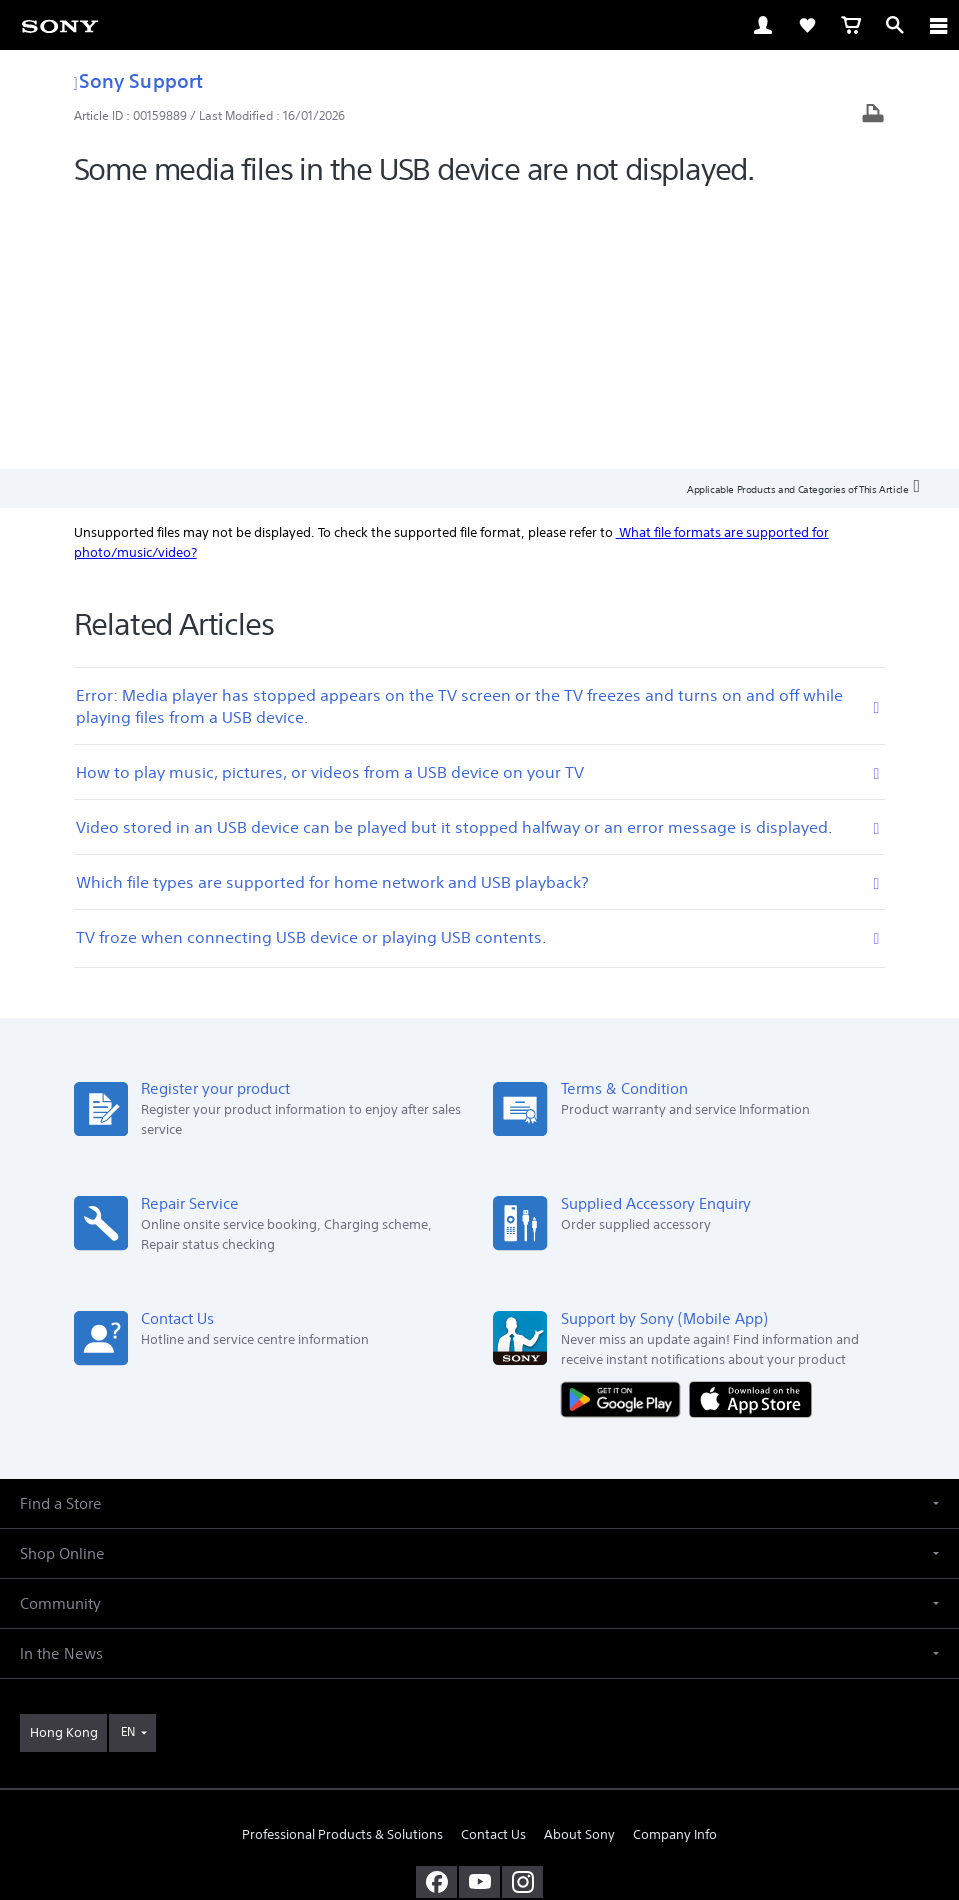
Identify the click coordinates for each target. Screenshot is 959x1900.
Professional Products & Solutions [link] (342, 1568)
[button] (479, 1237)
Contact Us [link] (493, 1568)
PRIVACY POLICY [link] (479, 1783)
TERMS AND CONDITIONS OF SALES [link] (479, 1758)
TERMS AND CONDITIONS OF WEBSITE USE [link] (480, 1733)
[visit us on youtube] (479, 1616)
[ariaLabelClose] (938, 25)
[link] (60, 25)
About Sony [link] (579, 1568)
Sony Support (138, 80)
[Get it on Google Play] (625, 1132)
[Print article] (873, 115)
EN (128, 1465)
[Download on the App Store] (750, 1132)
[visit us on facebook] (436, 1616)
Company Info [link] (675, 1568)
